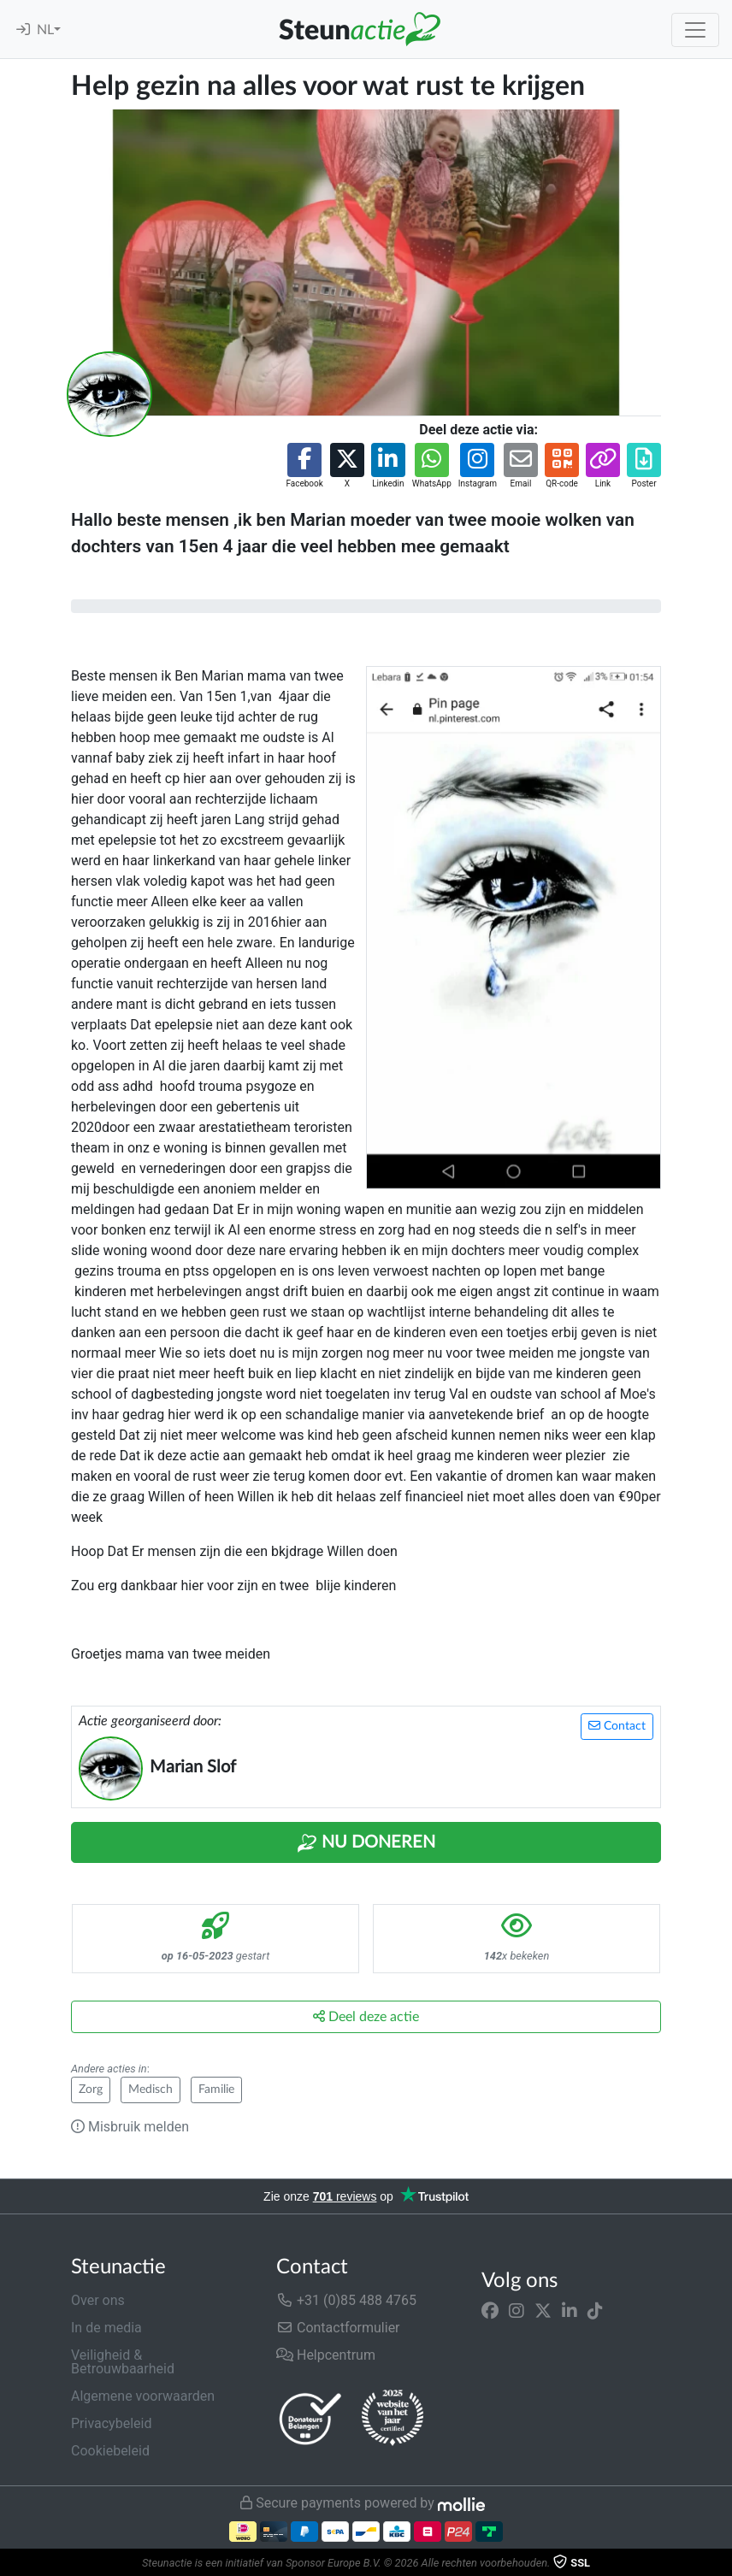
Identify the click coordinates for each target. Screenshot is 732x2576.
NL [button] (45, 30)
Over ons (98, 2300)
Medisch (150, 2090)
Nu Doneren (366, 1843)
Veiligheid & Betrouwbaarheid (122, 2362)
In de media (106, 2328)
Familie (216, 2090)
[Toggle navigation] (695, 30)
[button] (304, 466)
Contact (617, 1725)
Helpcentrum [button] (325, 2355)
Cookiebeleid (110, 2451)
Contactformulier (338, 2328)
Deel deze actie (366, 2016)
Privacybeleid (111, 2423)
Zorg (91, 2090)
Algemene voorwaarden (143, 2396)
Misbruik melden (130, 2127)
